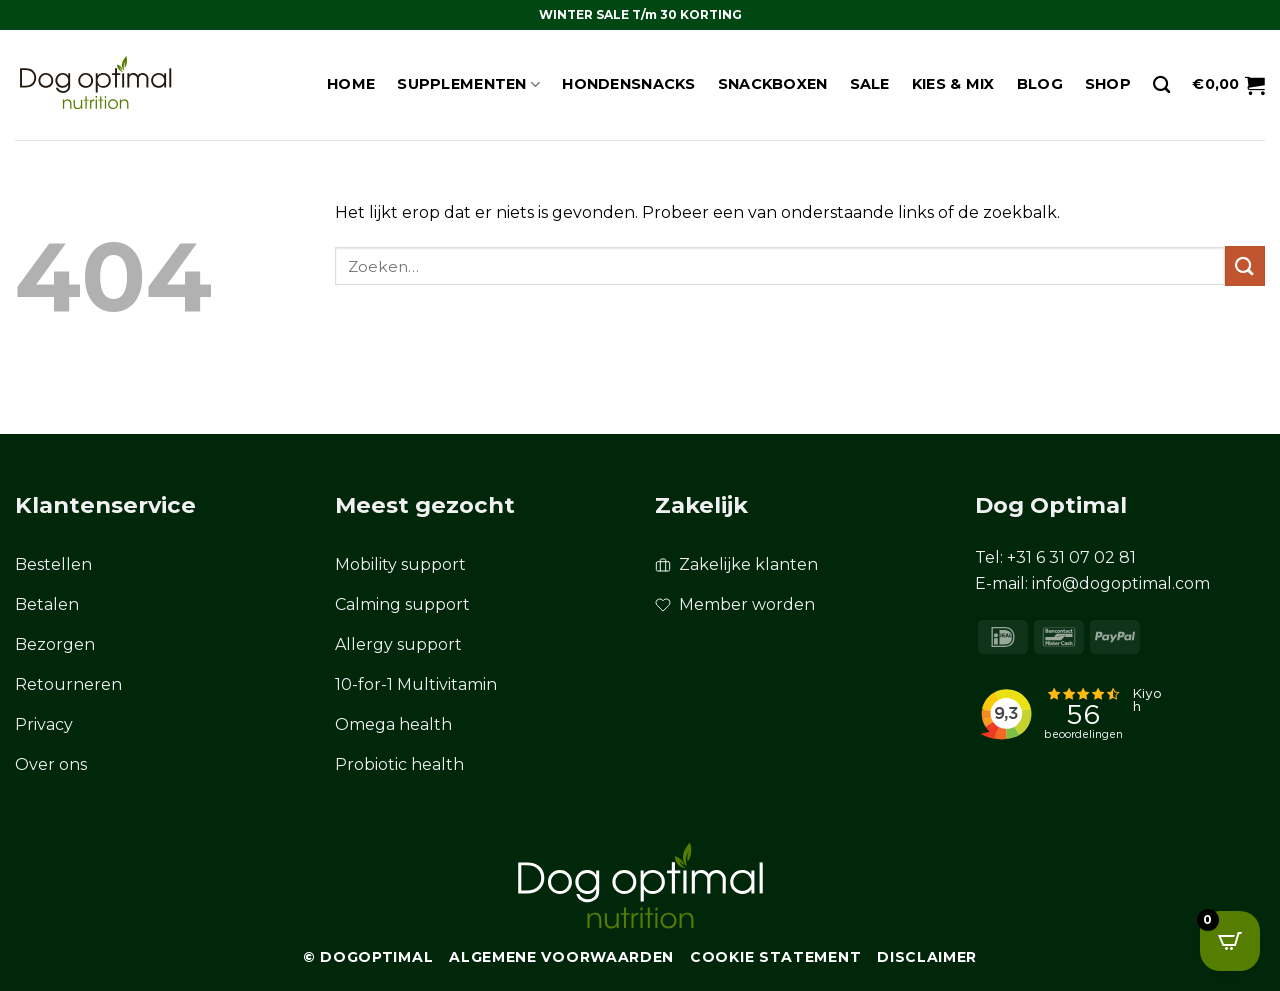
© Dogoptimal (368, 957)
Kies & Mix (953, 84)
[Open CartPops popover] (1230, 941)
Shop (1108, 84)
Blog (1040, 84)
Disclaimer (927, 957)
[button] (1228, 85)
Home (351, 84)
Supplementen (468, 84)
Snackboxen (773, 84)
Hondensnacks (628, 84)
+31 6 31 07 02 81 (1071, 557)
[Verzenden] (1245, 265)
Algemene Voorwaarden (561, 957)
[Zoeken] (1161, 85)
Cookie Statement (775, 957)
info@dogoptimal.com (1121, 583)
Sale (870, 84)
